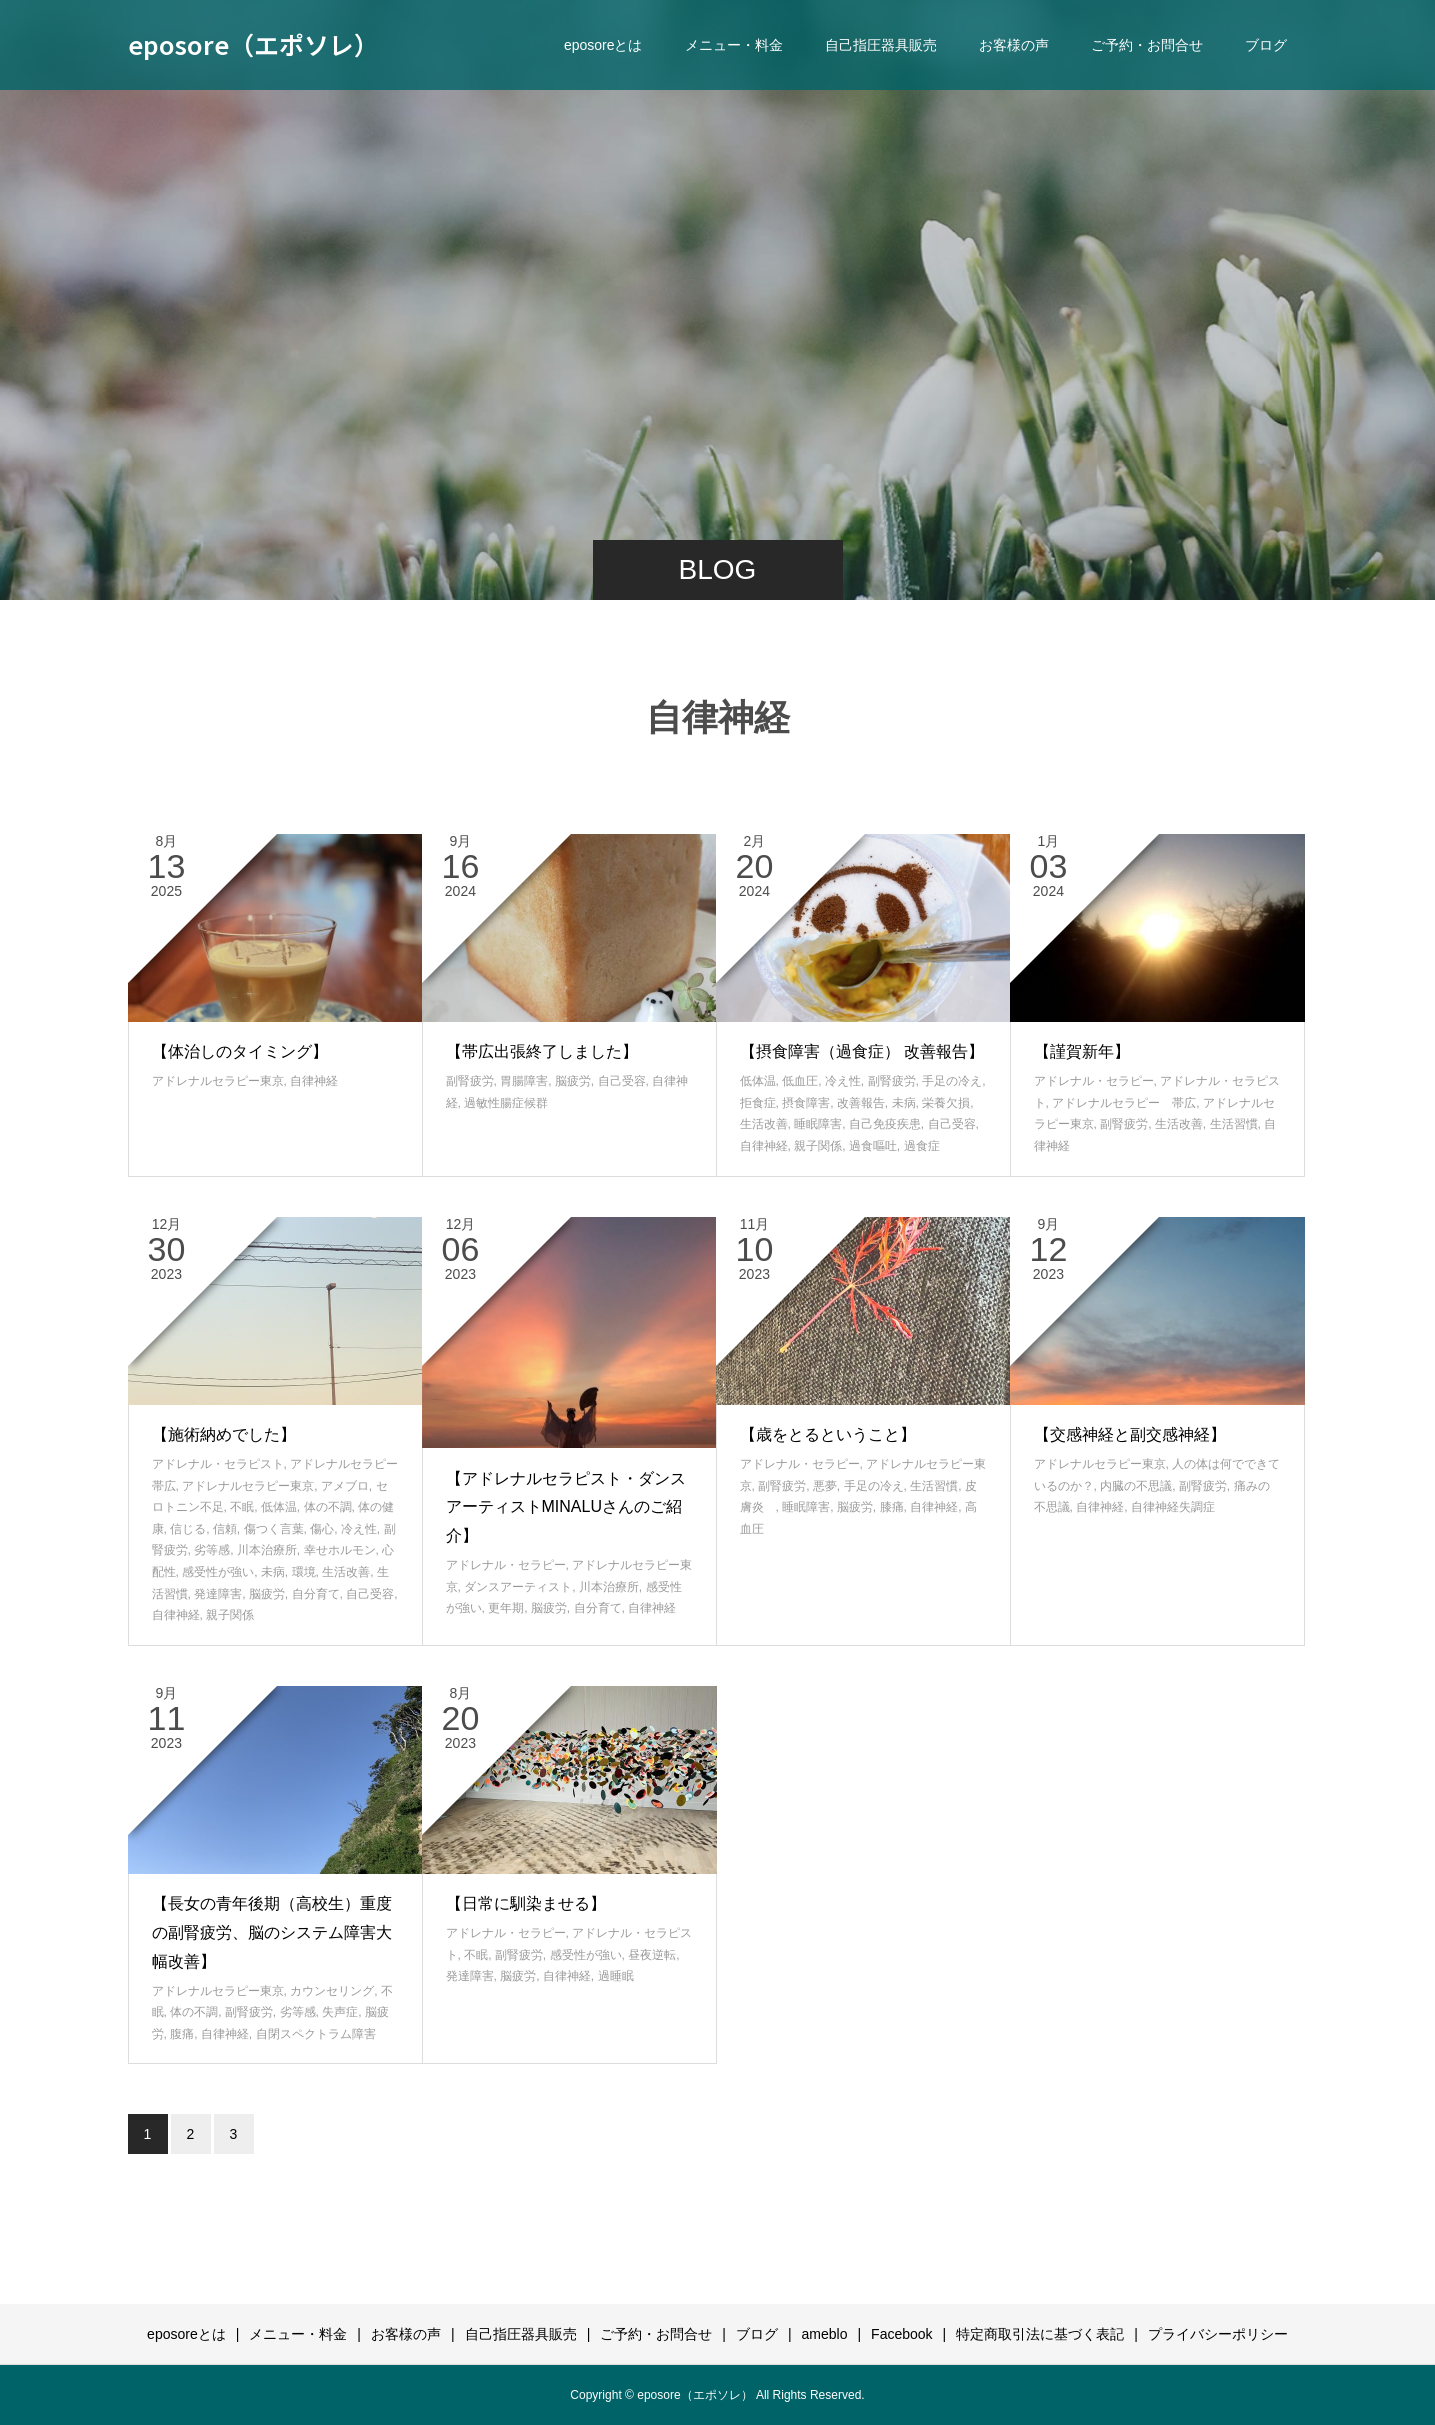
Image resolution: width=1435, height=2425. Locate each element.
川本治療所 (267, 1550)
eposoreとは (603, 45)
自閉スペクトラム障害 (316, 2034)
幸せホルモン (340, 1550)
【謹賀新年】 (1082, 1051)
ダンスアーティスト (518, 1587)
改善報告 (861, 1103)
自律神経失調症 (1173, 1507)
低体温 (758, 1081)
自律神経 (314, 1081)
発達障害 (218, 1594)
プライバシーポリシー (1218, 2334)
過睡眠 (616, 1976)
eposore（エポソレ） (253, 44)
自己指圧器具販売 (881, 45)
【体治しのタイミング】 (240, 1051)
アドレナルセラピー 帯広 (1124, 1103)
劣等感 (212, 1550)
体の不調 (328, 1507)
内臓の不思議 (1136, 1486)
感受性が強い (218, 1572)
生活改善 (764, 1124)
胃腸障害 (524, 1081)
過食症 (922, 1146)
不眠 (242, 1507)
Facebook (901, 2334)
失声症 (340, 2012)
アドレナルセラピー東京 (218, 1081)
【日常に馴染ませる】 (526, 1903)
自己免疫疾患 (885, 1124)
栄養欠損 (946, 1103)
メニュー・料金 (734, 45)
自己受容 (622, 1081)
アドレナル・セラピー (1094, 1081)
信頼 (225, 1529)
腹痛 (182, 2034)
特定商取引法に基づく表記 (1040, 2334)
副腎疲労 (470, 1081)
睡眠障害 (818, 1124)
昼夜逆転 (652, 1955)
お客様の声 (1014, 45)
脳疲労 (573, 1081)
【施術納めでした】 (224, 1434)
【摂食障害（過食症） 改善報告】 (862, 1051)
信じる (188, 1529)
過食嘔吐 (873, 1146)
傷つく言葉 (274, 1529)
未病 (904, 1103)
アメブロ (345, 1486)
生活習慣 (1234, 1124)
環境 (304, 1572)
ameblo (825, 2334)
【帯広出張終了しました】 (542, 1051)
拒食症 (758, 1103)
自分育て (316, 1594)
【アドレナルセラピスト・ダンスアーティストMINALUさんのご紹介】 (566, 1507)
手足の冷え (952, 1081)
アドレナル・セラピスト (218, 1464)
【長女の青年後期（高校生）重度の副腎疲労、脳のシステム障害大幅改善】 (272, 1932)
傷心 (322, 1529)
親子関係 (818, 1146)
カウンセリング (332, 1991)
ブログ (1266, 45)
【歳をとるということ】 (828, 1434)
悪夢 (825, 1486)
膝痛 (892, 1507)
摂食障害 (806, 1103)
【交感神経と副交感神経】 (1130, 1434)
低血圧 (800, 1081)
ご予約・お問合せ (1147, 45)
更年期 (506, 1608)
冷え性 (843, 1081)
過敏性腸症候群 (506, 1103)
